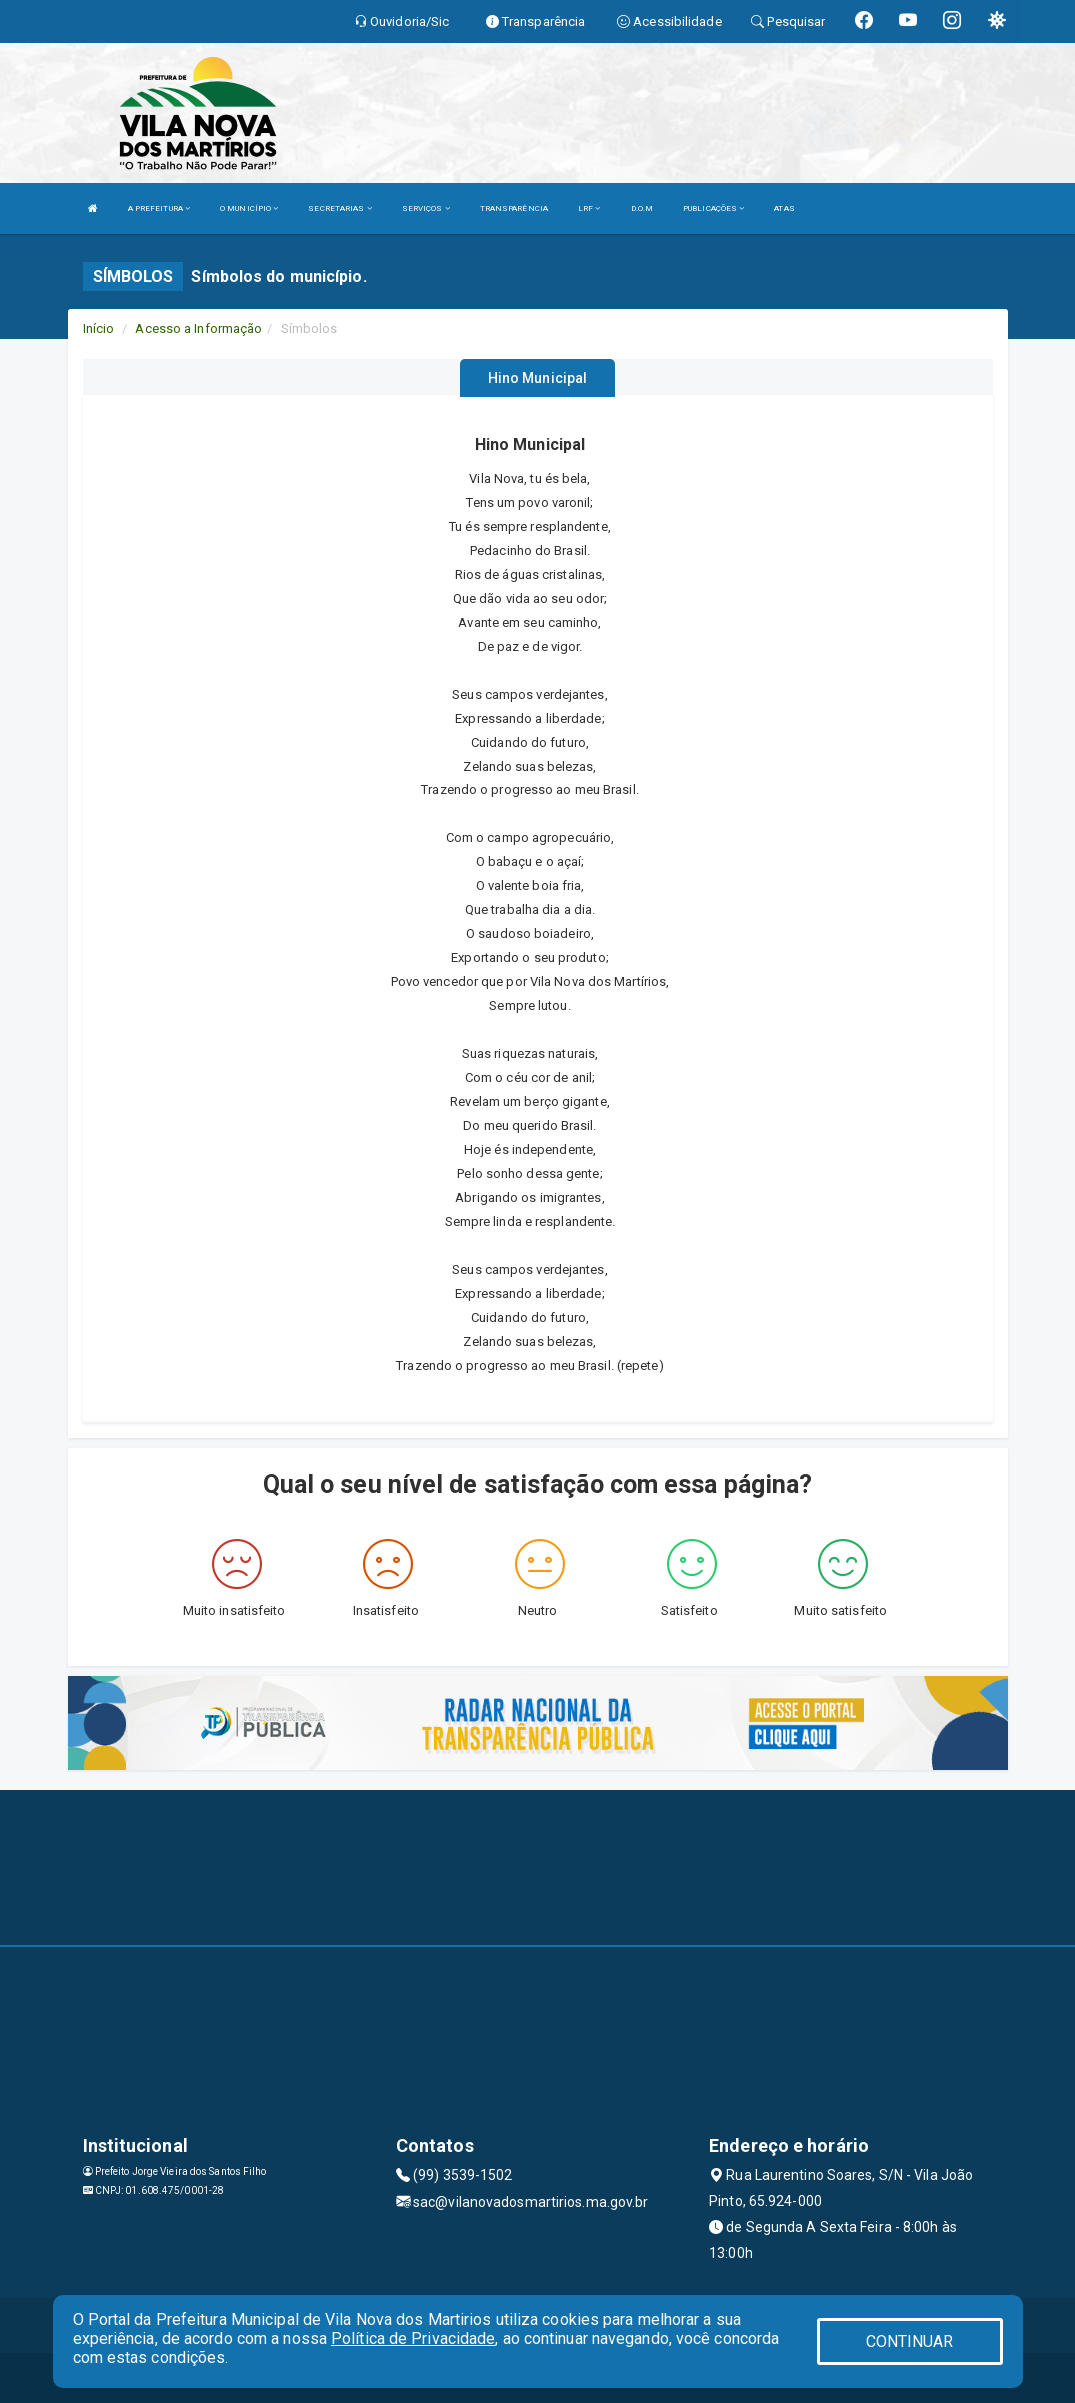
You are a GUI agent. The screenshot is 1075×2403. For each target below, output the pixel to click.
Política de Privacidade (413, 2338)
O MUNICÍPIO (249, 208)
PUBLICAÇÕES (713, 208)
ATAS (784, 208)
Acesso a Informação (198, 328)
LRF (589, 208)
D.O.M (642, 208)
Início (99, 328)
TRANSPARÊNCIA (514, 208)
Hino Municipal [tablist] (537, 378)
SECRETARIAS (339, 208)
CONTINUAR (910, 2341)
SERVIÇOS (426, 208)
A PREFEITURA (159, 208)
